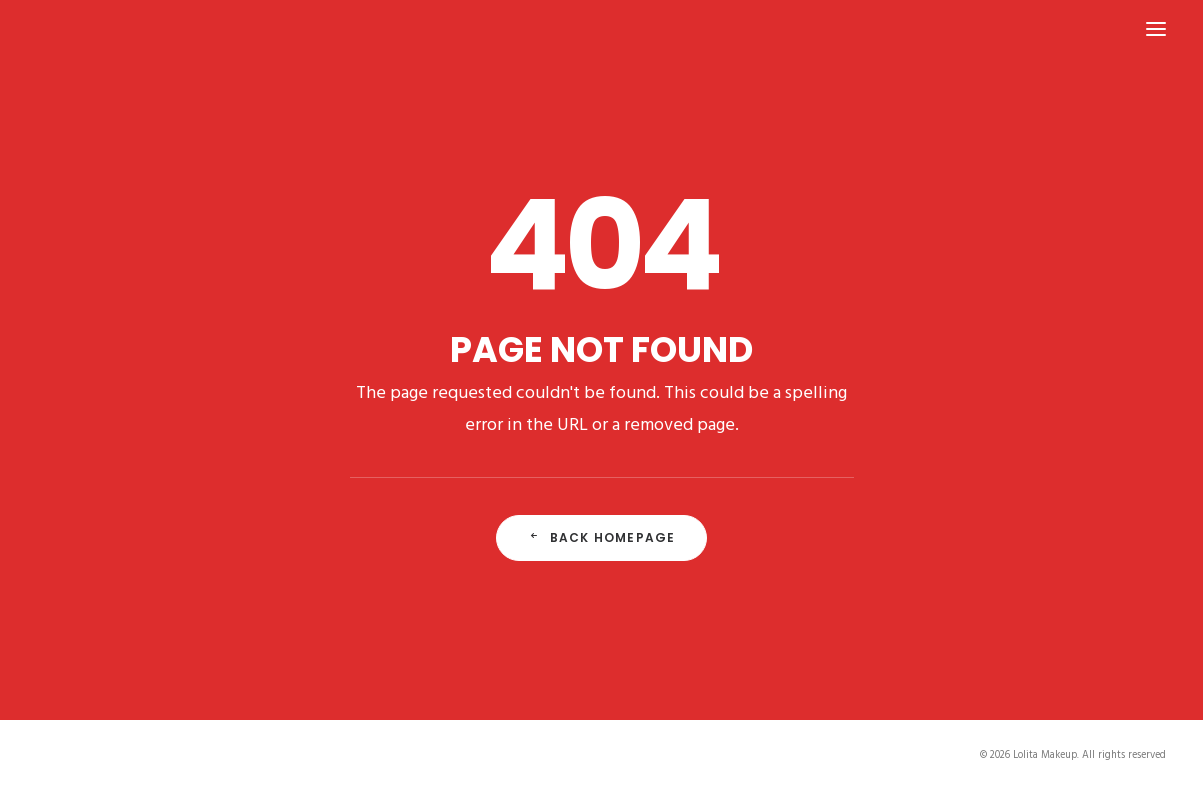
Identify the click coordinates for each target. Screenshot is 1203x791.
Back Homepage (602, 537)
